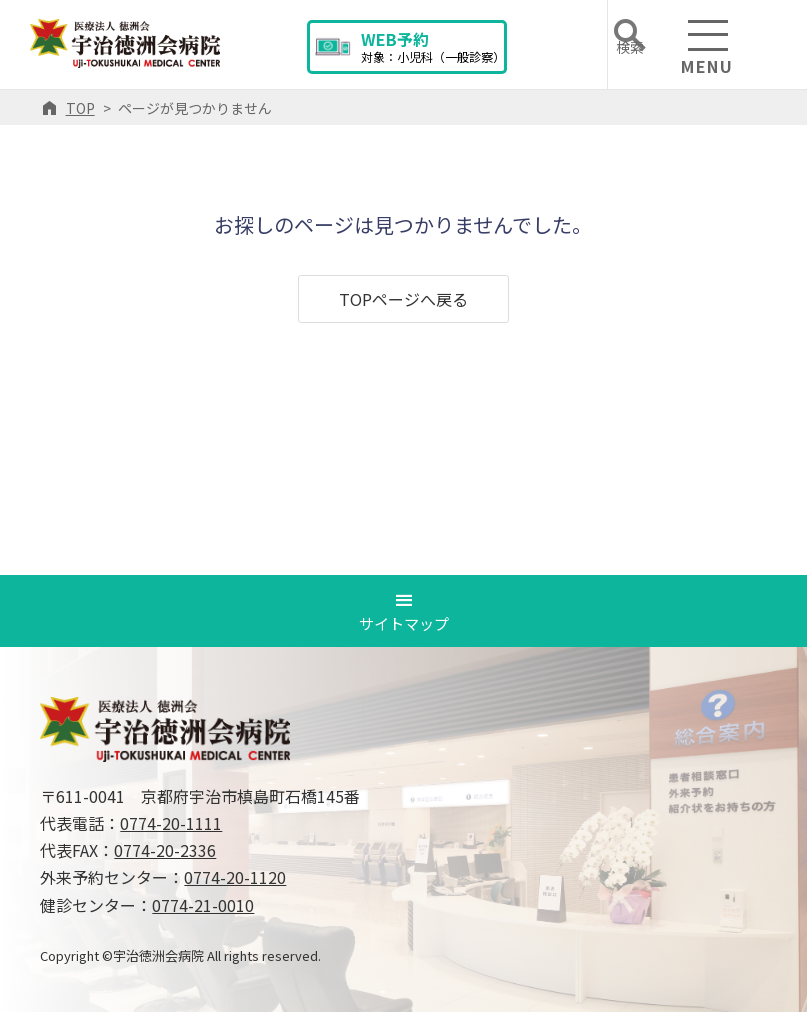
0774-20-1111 (171, 832)
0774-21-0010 (203, 914)
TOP (80, 108)
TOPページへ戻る (403, 299)
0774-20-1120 (235, 887)
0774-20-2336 (165, 859)
